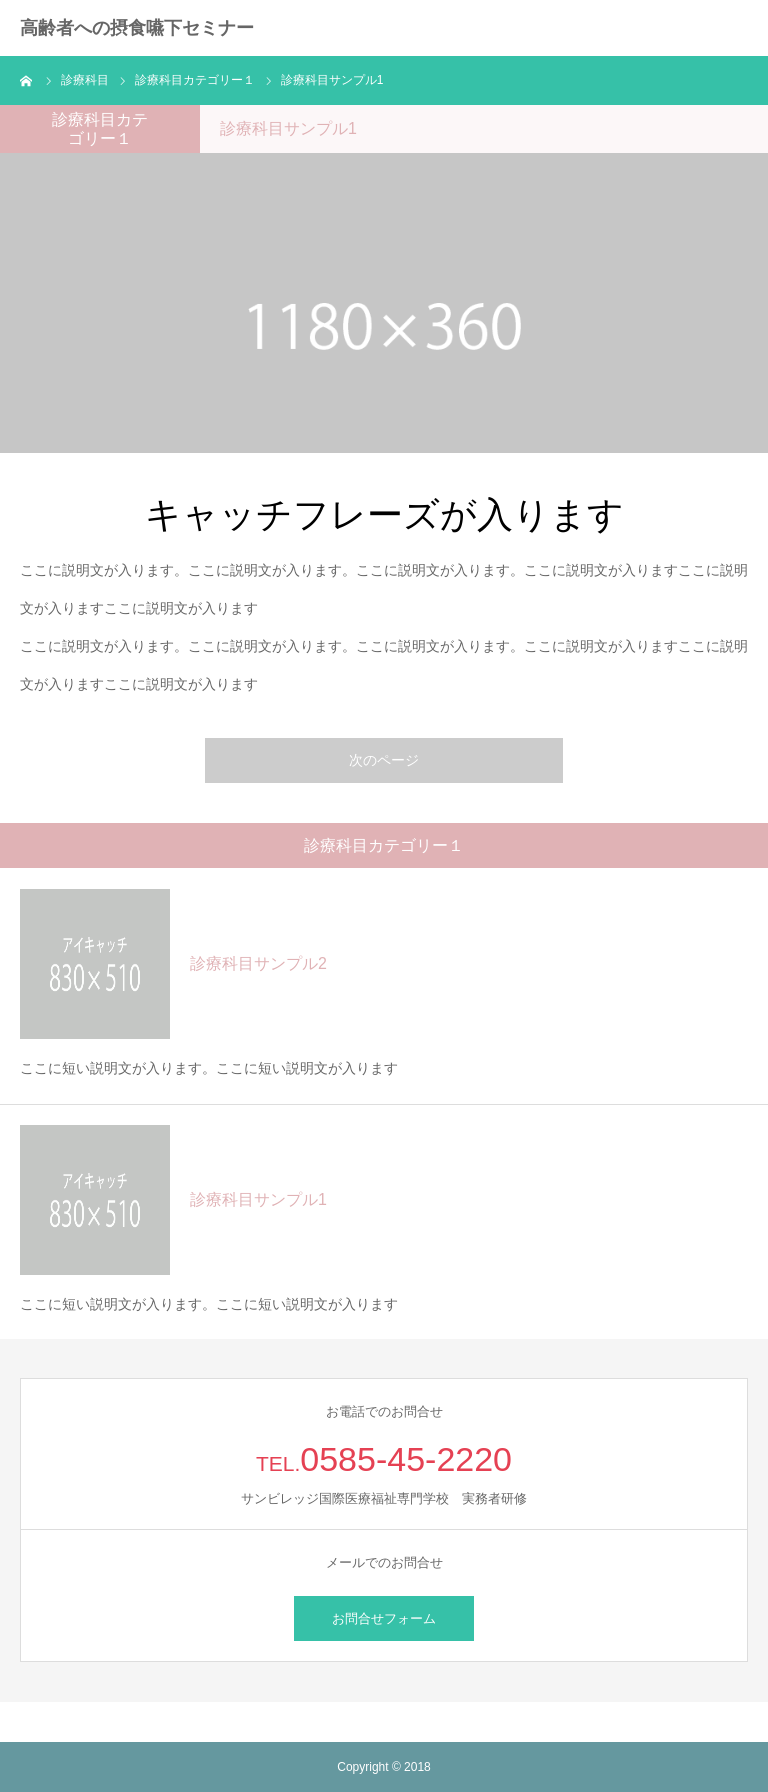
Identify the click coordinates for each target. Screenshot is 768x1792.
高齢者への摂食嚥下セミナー (137, 28)
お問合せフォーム (384, 1618)
